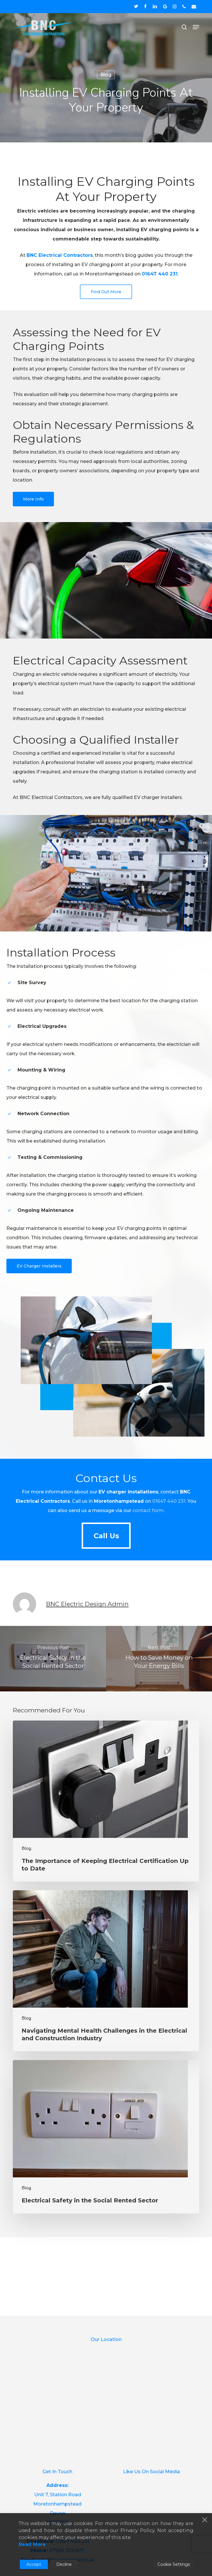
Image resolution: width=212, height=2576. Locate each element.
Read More (32, 2544)
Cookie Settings (173, 2564)
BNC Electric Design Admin (87, 1604)
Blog (105, 74)
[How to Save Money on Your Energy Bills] (159, 1658)
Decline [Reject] (64, 2564)
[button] (196, 27)
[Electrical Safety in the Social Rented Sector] (53, 1658)
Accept (34, 2564)
